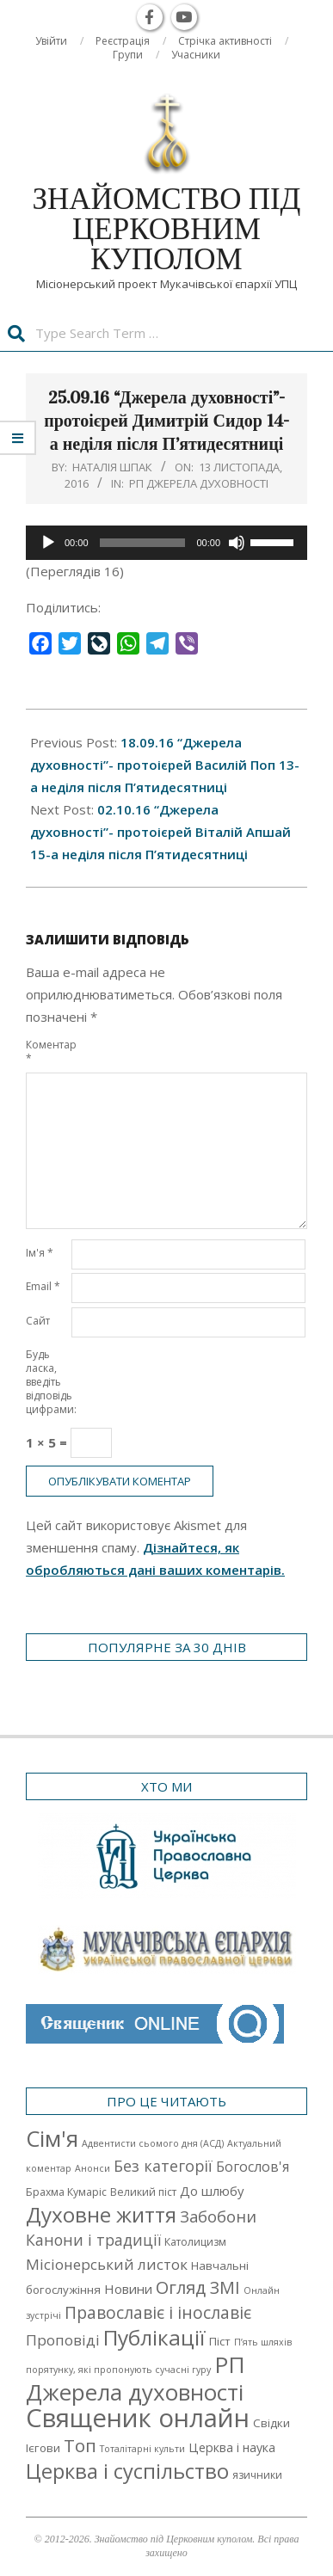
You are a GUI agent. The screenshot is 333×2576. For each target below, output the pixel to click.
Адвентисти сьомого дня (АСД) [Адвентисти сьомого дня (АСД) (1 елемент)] (153, 2143)
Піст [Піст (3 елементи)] (220, 2341)
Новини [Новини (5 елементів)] (128, 2288)
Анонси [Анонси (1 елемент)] (92, 2168)
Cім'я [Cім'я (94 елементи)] (52, 2139)
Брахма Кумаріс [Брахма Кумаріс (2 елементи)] (66, 2192)
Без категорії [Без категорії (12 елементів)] (163, 2165)
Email (43, 1286)
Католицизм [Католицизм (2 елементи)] (195, 2242)
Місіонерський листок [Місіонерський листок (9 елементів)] (107, 2264)
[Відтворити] (48, 542)
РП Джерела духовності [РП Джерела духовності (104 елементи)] (135, 2378)
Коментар (47, 1051)
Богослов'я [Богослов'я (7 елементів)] (252, 2166)
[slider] (143, 542)
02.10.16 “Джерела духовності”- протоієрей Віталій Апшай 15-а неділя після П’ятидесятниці (160, 832)
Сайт (38, 1320)
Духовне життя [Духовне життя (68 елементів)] (101, 2214)
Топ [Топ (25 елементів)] (80, 2445)
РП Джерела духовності (198, 483)
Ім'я (39, 1252)
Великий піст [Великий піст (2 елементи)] (143, 2192)
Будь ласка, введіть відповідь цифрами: (47, 1382)
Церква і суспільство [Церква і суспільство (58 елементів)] (127, 2471)
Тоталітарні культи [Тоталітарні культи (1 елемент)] (142, 2449)
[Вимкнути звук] (236, 542)
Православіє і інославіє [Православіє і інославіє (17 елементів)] (158, 2312)
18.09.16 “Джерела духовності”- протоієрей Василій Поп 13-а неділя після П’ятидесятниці (164, 765)
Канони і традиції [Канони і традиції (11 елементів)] (93, 2239)
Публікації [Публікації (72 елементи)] (154, 2337)
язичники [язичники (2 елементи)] (257, 2475)
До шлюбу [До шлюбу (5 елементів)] (212, 2190)
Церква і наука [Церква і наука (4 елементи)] (231, 2447)
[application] (166, 543)
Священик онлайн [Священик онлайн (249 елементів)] (138, 2418)
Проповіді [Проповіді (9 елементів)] (63, 2340)
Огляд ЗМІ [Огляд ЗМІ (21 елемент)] (198, 2287)
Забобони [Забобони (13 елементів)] (218, 2216)
